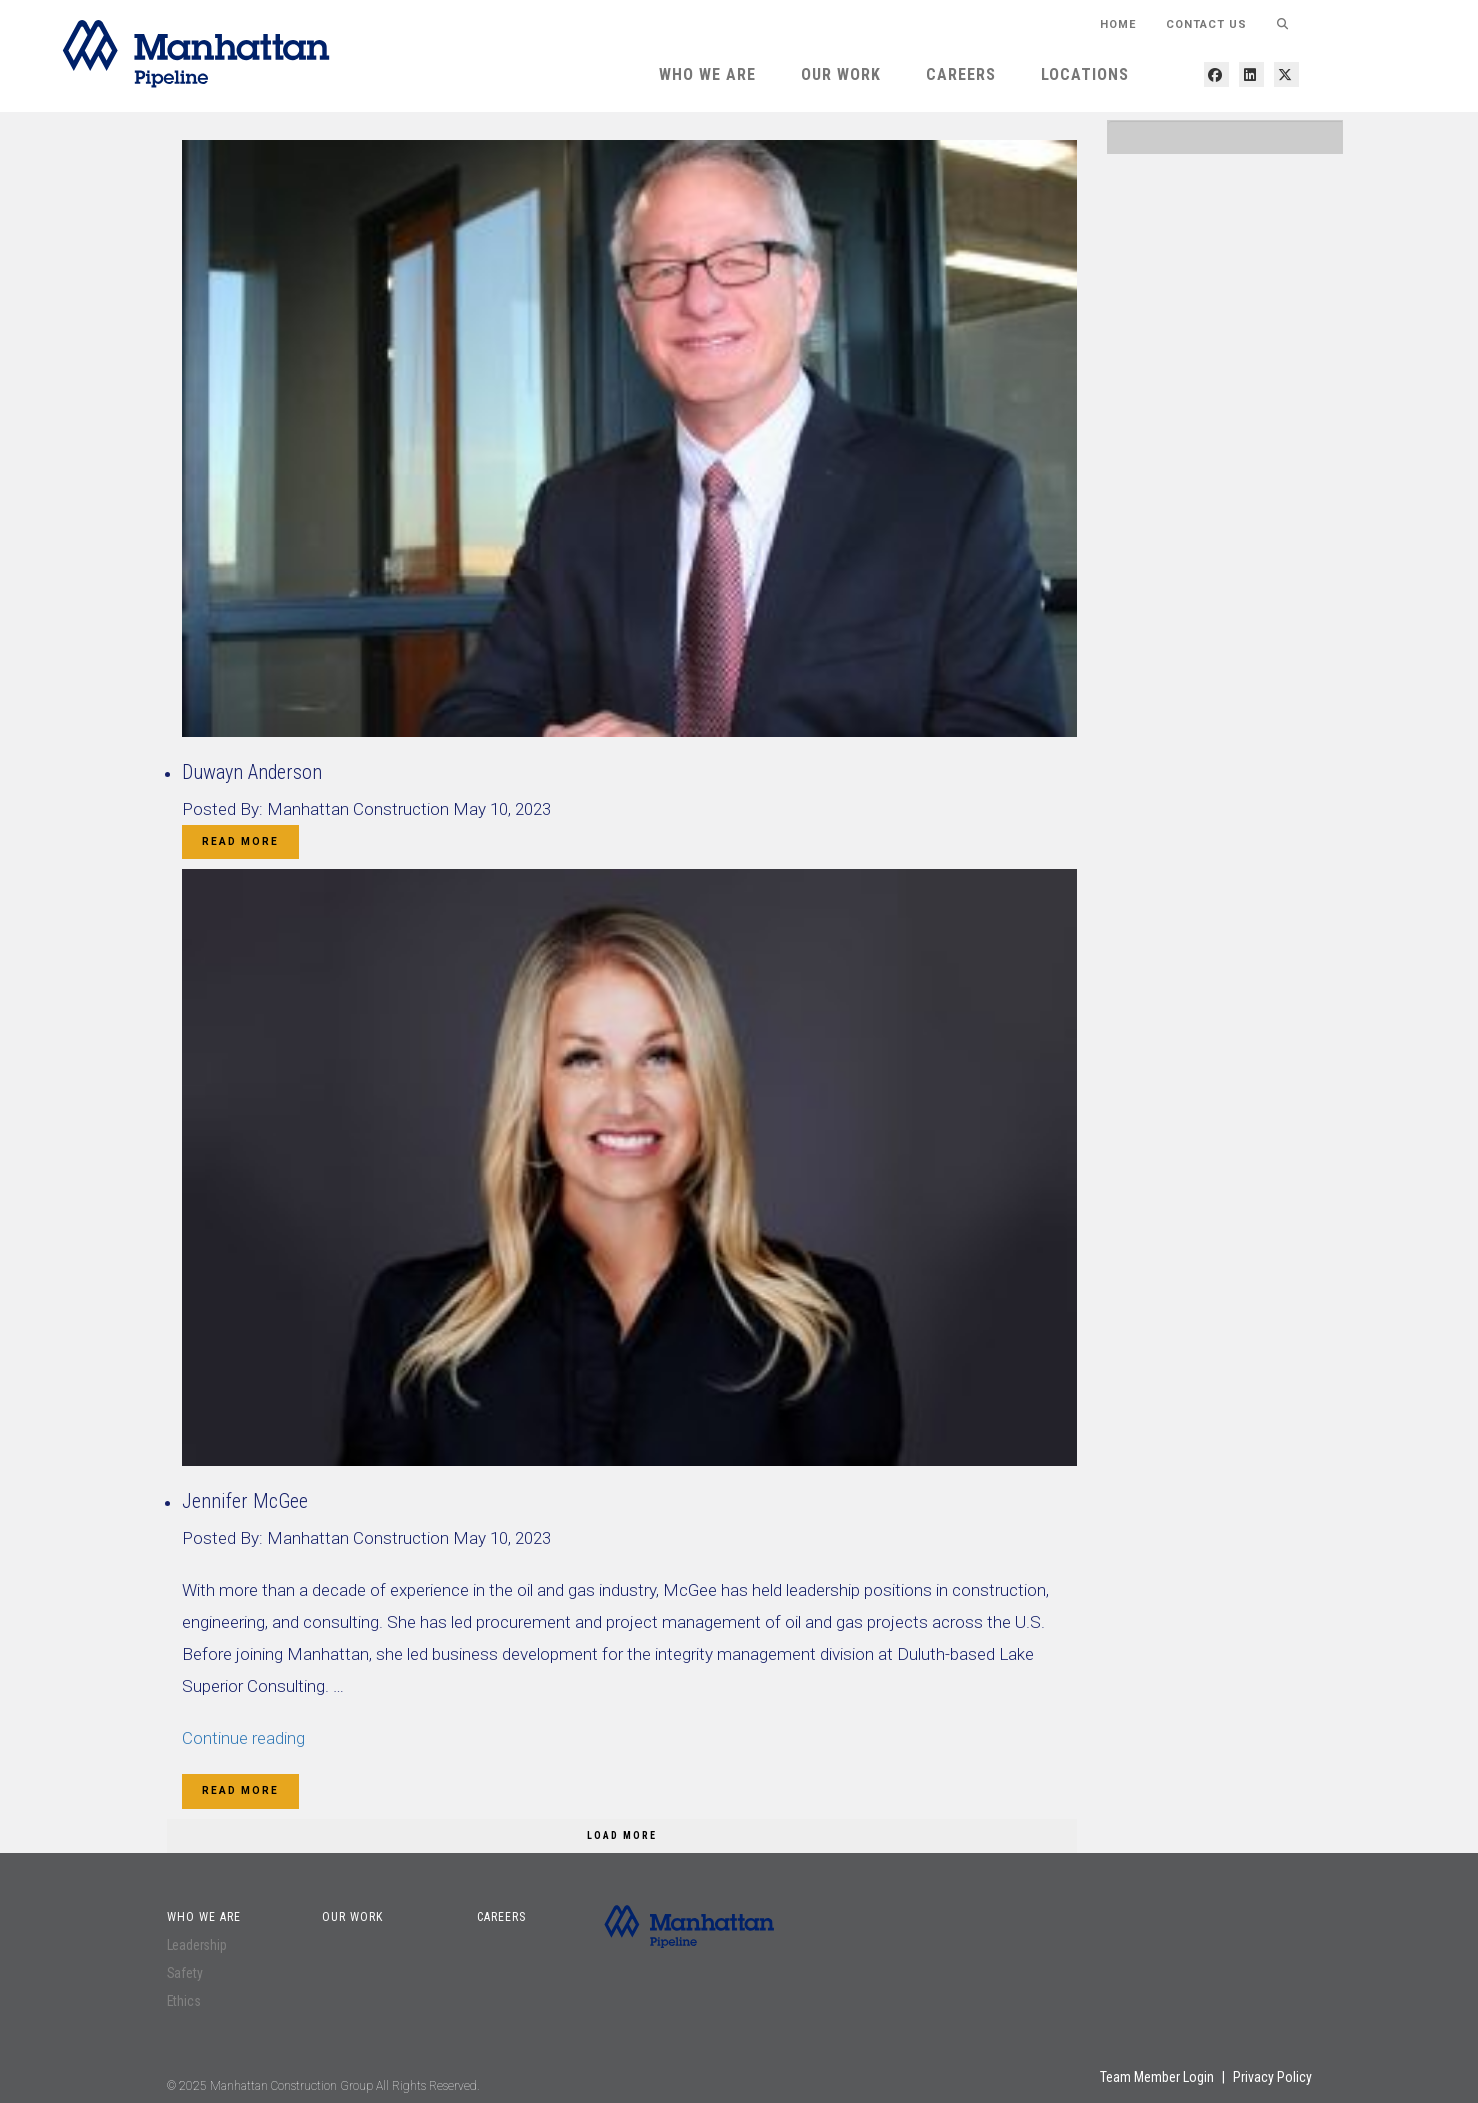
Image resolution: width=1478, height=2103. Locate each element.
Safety (185, 1973)
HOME (1118, 24)
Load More (622, 1835)
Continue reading (243, 1738)
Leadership (197, 1945)
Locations (1085, 74)
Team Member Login (1157, 2077)
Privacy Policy (1272, 2077)
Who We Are (707, 74)
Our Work (841, 74)
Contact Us (1206, 24)
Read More (240, 841)
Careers (961, 74)
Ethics (184, 2001)
